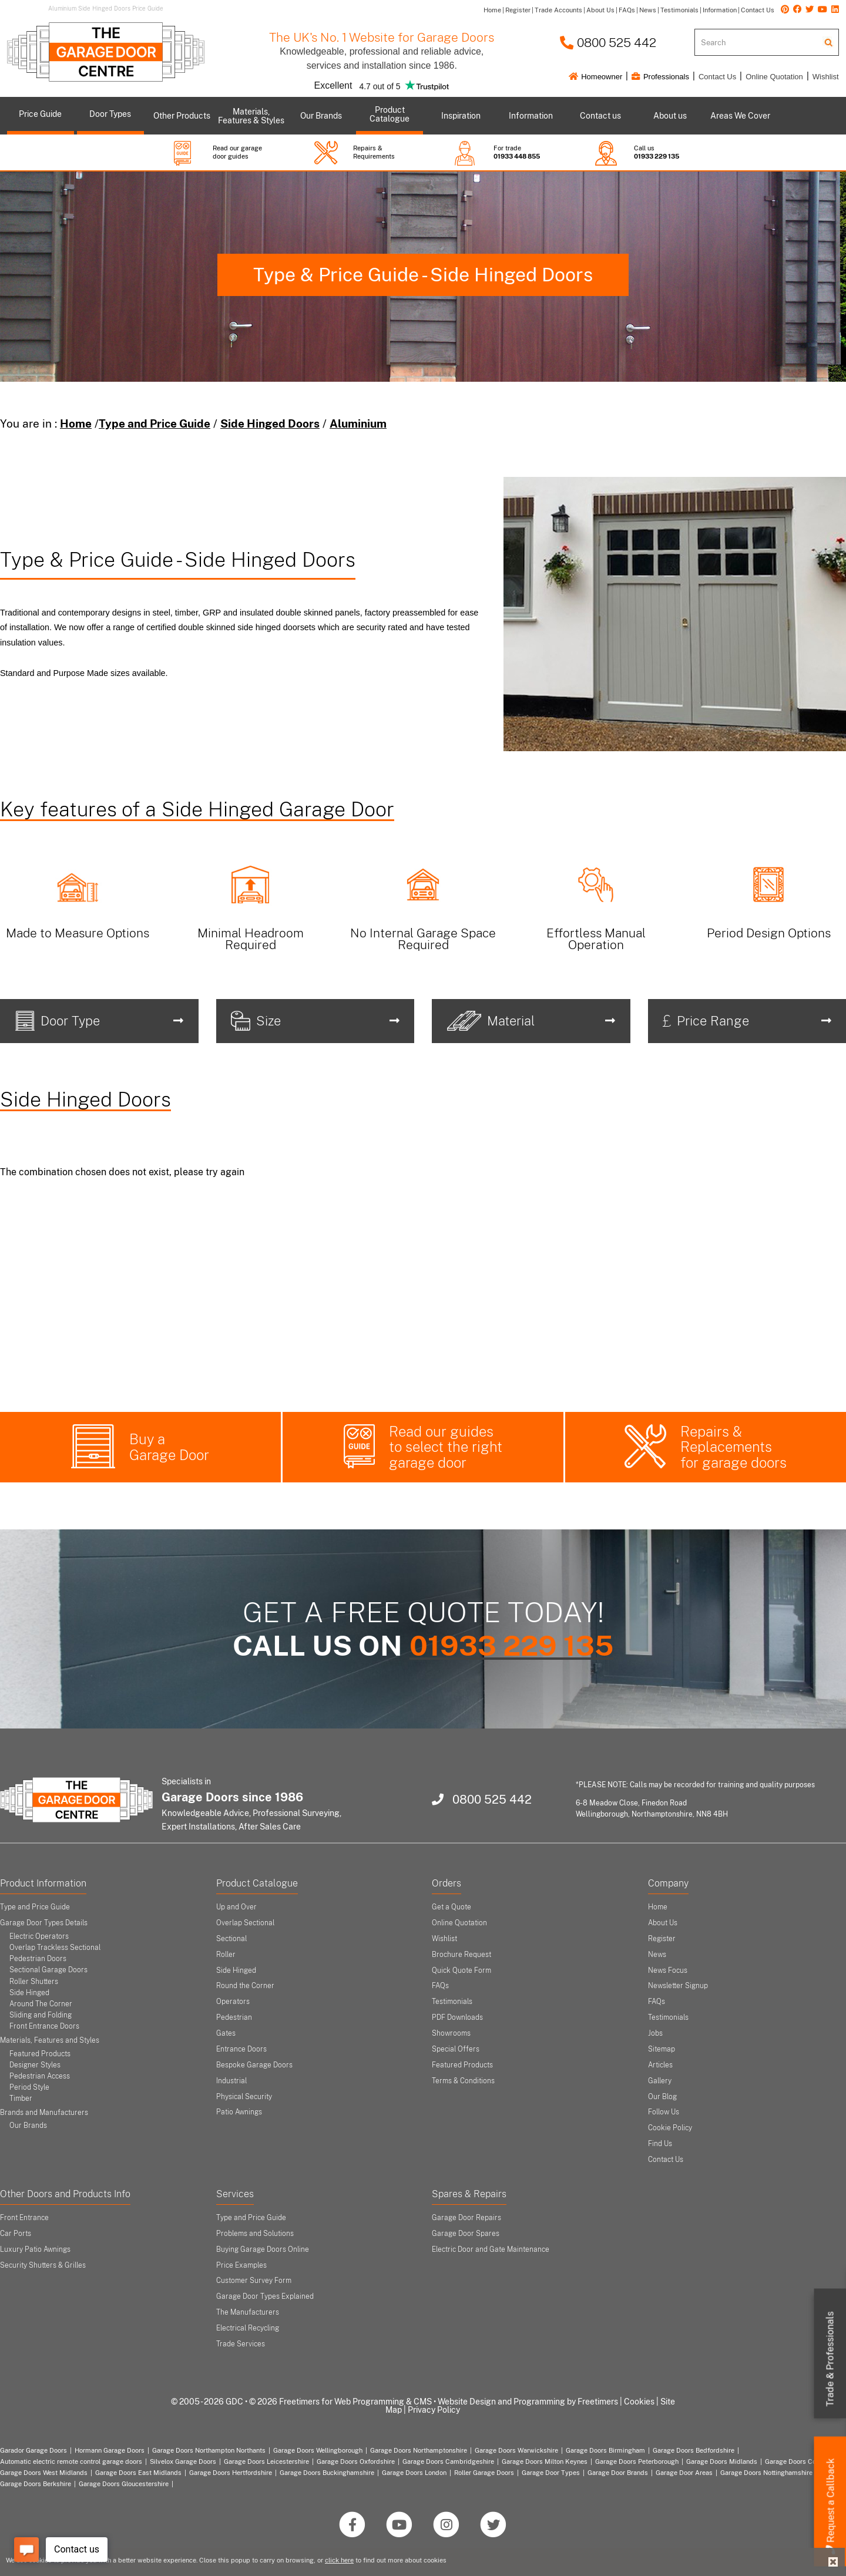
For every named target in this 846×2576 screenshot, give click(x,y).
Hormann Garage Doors (110, 2450)
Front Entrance (24, 2218)
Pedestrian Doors (37, 1959)
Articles (660, 2065)
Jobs (655, 2033)
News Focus (667, 1970)
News (657, 1955)
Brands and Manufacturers (44, 2112)
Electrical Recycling (247, 2328)
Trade (830, 2359)
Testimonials (452, 2001)
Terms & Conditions (463, 2081)
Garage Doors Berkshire (35, 2484)
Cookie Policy (670, 2128)
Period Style (29, 2087)
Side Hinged (29, 1993)
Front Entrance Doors (44, 2026)
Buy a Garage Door (169, 1446)
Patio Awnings (239, 2112)
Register (662, 1939)
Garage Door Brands (618, 2473)
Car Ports (15, 2233)
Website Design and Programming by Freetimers (528, 2401)
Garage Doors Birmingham (605, 2450)
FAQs (440, 1986)
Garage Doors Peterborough (637, 2461)
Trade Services (240, 2344)
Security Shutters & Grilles (43, 2265)
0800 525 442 (607, 42)
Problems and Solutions (255, 2233)
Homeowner (596, 76)
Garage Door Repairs (466, 2218)
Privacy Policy (434, 2409)
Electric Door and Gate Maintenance (490, 2249)
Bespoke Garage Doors (254, 2065)
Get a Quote (451, 1907)
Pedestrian (234, 2017)
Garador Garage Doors (33, 2450)
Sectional (231, 1939)
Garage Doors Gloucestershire (124, 2484)
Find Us (660, 2144)
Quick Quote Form (461, 1970)
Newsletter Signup (678, 1986)
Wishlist (826, 76)
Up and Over (236, 1907)
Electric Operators (39, 1936)
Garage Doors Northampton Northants (209, 2450)
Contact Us (717, 76)
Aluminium (358, 423)
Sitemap (661, 2049)
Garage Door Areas (684, 2473)
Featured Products (39, 2054)
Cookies (639, 2401)
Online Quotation (774, 76)
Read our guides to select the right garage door (445, 1447)
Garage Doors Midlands (721, 2461)
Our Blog (662, 2097)
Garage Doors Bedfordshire (693, 2450)
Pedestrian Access (39, 2076)
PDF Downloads (457, 2017)
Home (76, 423)
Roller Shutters (33, 1982)
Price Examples (241, 2265)
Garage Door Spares (465, 2233)
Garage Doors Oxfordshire (356, 2461)
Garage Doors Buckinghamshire (327, 2473)
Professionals (660, 76)
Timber (20, 2098)
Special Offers (455, 2049)
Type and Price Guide (154, 423)
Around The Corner (40, 2004)
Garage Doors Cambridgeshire (448, 2461)
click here (339, 2560)
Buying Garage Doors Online (262, 2249)
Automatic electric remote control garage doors (71, 2461)
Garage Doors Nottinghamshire (766, 2473)
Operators (233, 2001)
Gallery (660, 2081)
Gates (226, 2033)
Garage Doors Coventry (800, 2461)
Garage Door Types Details (44, 1923)
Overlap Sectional (245, 1923)
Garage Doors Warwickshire (516, 2450)
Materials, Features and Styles (49, 2040)
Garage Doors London (414, 2473)
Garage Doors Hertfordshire (230, 2473)
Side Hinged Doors (270, 423)
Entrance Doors (241, 2049)
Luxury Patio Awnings (35, 2249)
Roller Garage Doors (484, 2473)
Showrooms (451, 2033)
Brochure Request (461, 1955)
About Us (662, 1923)
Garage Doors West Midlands (44, 2473)
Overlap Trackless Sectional (54, 1947)
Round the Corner (245, 1986)
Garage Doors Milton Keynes (545, 2461)
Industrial (231, 2081)
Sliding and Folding (40, 2015)
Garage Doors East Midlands (138, 2473)
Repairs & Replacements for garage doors (733, 1447)
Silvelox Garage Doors (183, 2461)
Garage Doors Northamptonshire (418, 2450)
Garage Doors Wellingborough (317, 2450)
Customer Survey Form (253, 2280)
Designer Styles (35, 2065)
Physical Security (244, 2097)
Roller (226, 1955)
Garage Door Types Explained (265, 2296)
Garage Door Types (551, 2473)
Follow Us (663, 2112)
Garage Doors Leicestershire (266, 2461)
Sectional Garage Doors (48, 1970)
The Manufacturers (247, 2312)
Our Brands (28, 2125)
